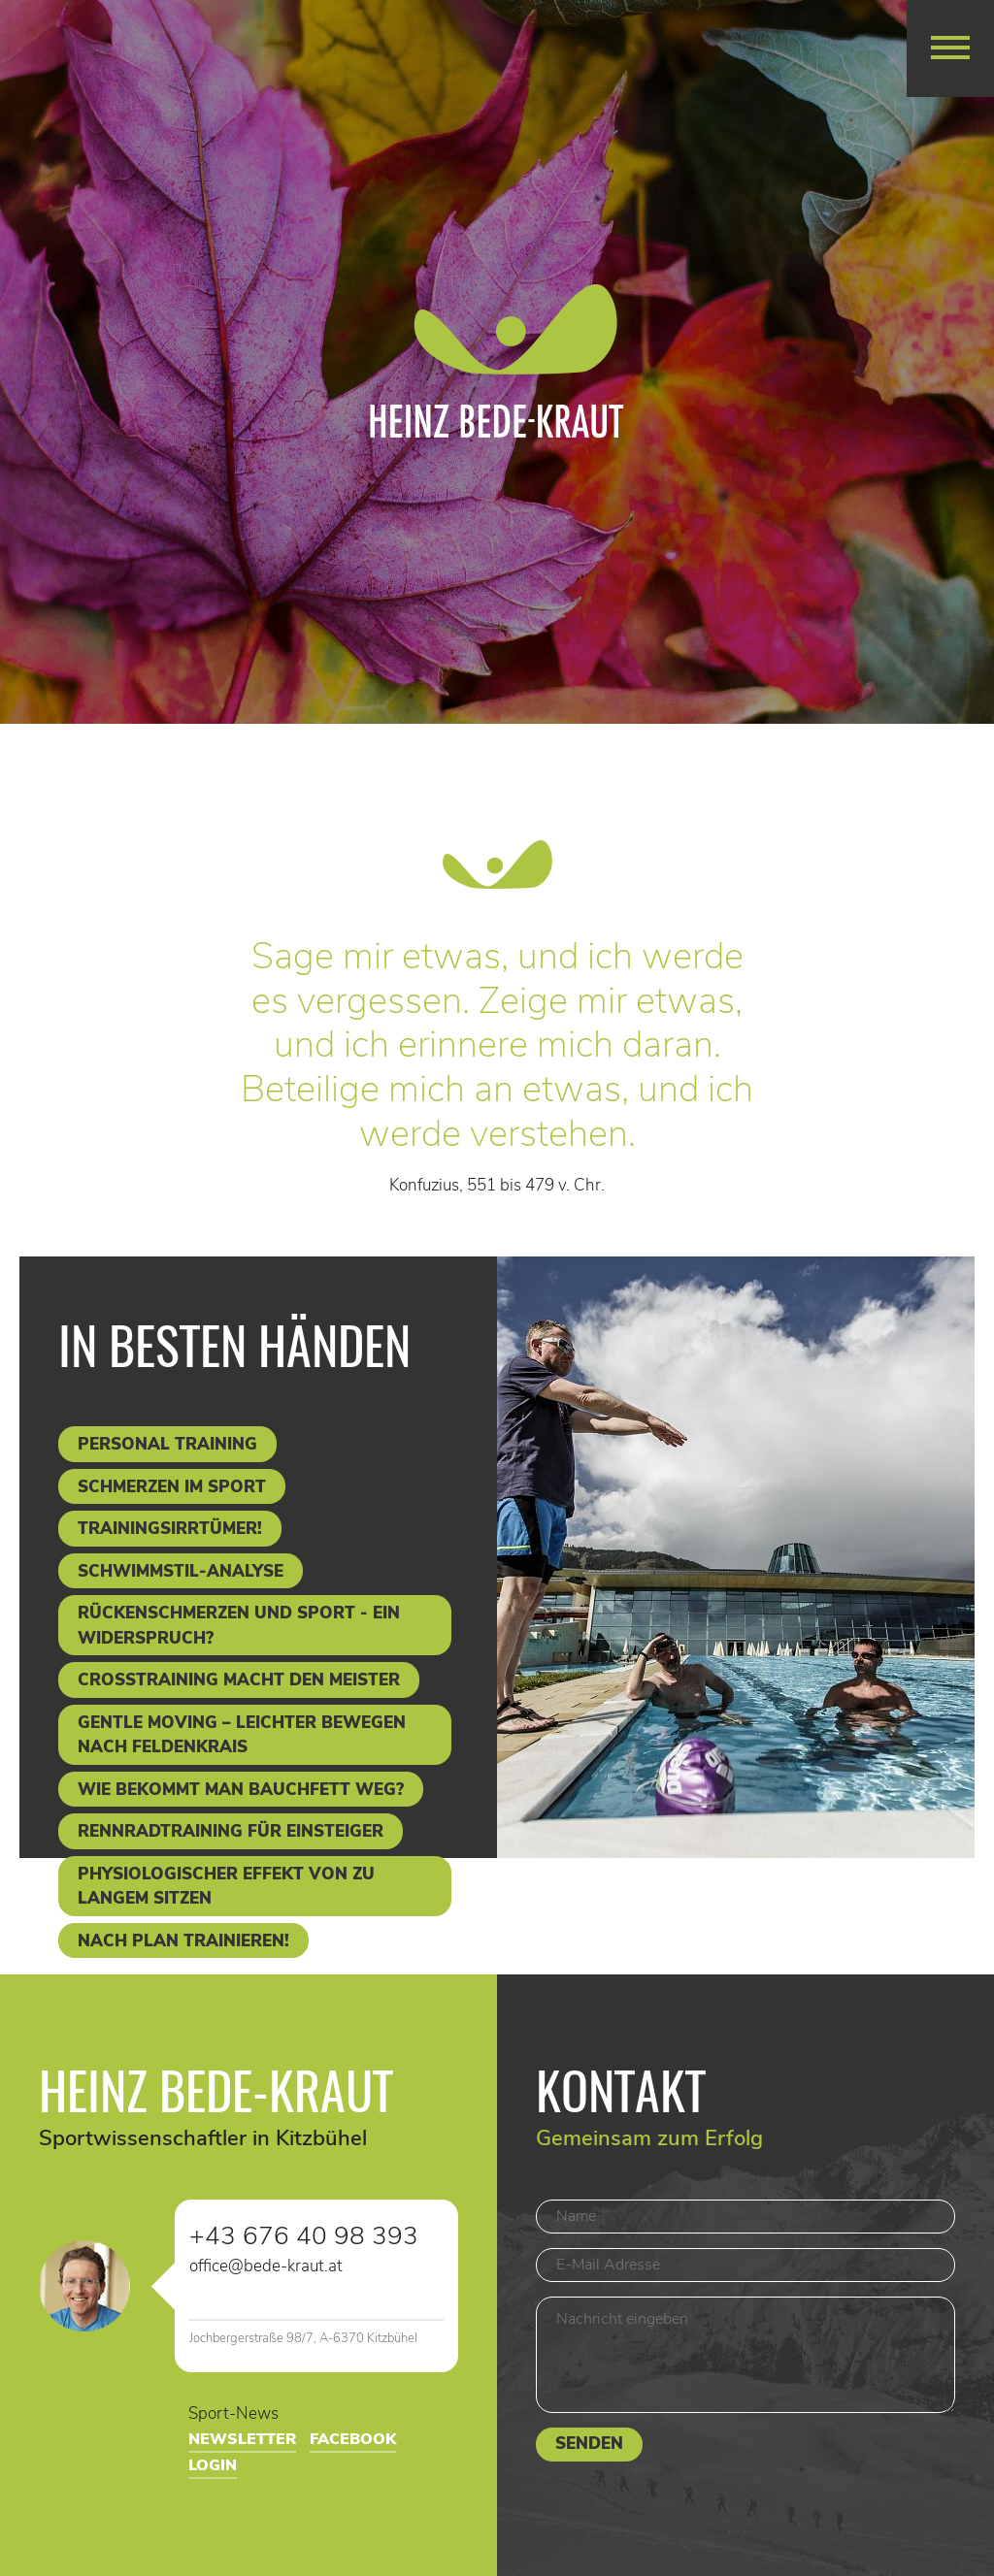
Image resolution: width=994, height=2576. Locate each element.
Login (212, 2465)
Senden (589, 2443)
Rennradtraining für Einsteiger (230, 1831)
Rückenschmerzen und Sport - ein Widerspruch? (239, 1625)
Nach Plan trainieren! (183, 1941)
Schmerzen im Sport (172, 1487)
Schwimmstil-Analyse (180, 1571)
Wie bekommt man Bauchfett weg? (241, 1789)
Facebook (353, 2439)
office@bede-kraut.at (266, 2266)
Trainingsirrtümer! (170, 1528)
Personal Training (167, 1444)
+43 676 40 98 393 (303, 2236)
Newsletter (242, 2439)
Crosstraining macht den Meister (239, 1680)
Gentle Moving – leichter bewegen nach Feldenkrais (242, 1735)
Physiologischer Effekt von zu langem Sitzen (226, 1886)
